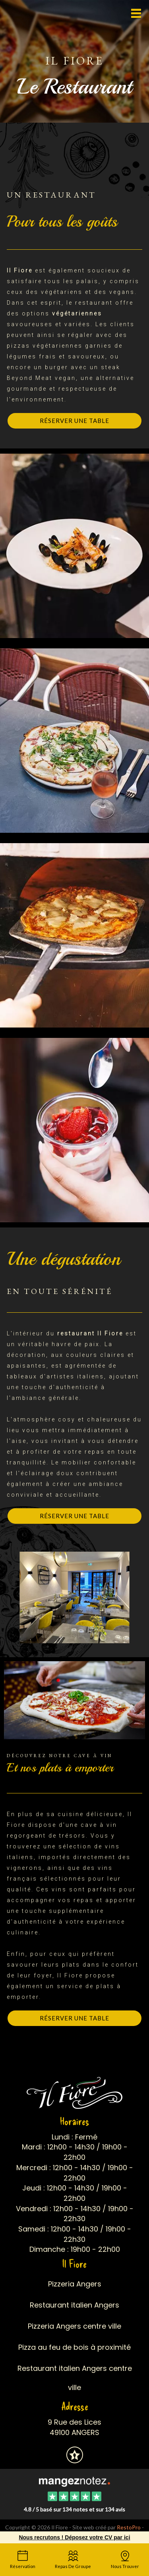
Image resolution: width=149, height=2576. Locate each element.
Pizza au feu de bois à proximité (74, 2347)
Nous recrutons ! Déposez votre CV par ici (74, 2537)
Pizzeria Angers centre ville (74, 2326)
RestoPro (129, 2527)
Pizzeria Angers (74, 2284)
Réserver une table (74, 420)
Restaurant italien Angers (74, 2305)
